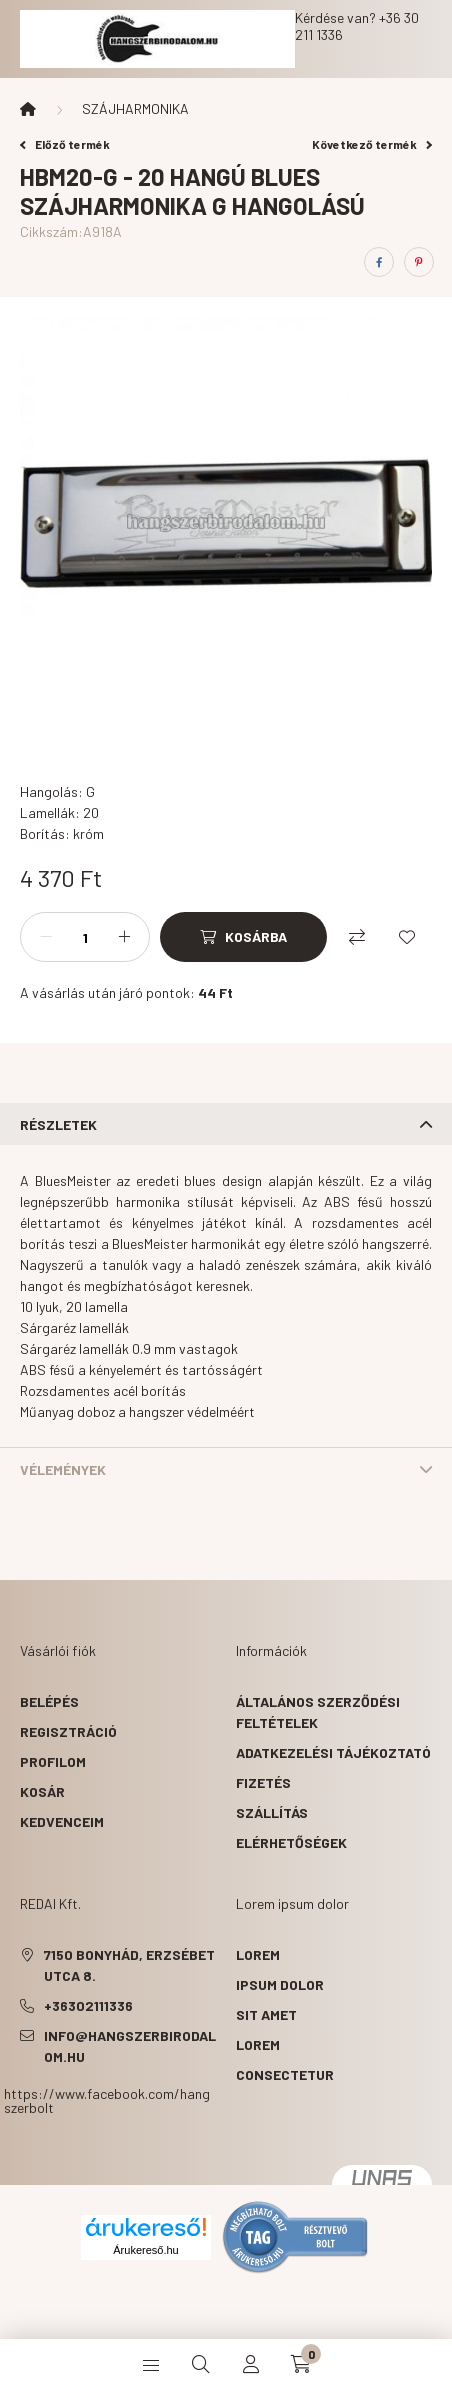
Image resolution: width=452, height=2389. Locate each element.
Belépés (49, 1701)
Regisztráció (68, 1731)
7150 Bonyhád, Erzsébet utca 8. (129, 1965)
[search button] (201, 2364)
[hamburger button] (151, 2364)
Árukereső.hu (145, 2250)
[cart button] (301, 2364)
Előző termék (65, 144)
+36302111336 (88, 2005)
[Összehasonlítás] (357, 937)
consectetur (285, 2074)
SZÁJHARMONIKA (135, 108)
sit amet (266, 2014)
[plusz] (124, 937)
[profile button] (251, 2364)
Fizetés (263, 1782)
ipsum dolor (280, 1984)
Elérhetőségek (291, 1842)
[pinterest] (419, 262)
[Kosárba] (243, 937)
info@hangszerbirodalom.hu (130, 2046)
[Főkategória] (28, 109)
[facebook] (379, 262)
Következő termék (372, 144)
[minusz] (46, 937)
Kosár (42, 1791)
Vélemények (63, 1469)
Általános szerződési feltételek (318, 1712)
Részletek (58, 1124)
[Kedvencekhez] (407, 937)
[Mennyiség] (85, 937)
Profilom (53, 1761)
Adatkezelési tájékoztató (333, 1752)
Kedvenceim (62, 1821)
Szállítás (272, 1812)
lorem (258, 1954)
